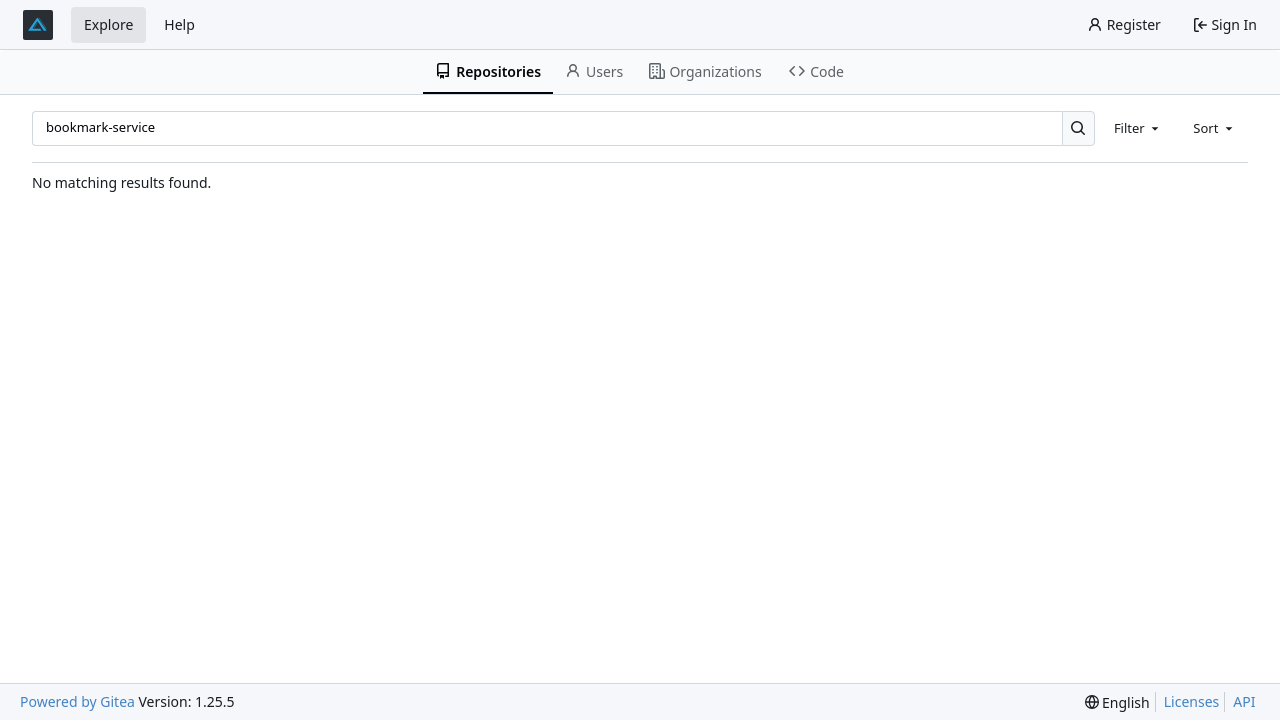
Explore (108, 24)
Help (179, 24)
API (1244, 701)
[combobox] (1138, 128)
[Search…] (1078, 128)
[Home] (38, 25)
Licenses (1192, 701)
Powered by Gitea (77, 701)
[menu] (1117, 702)
